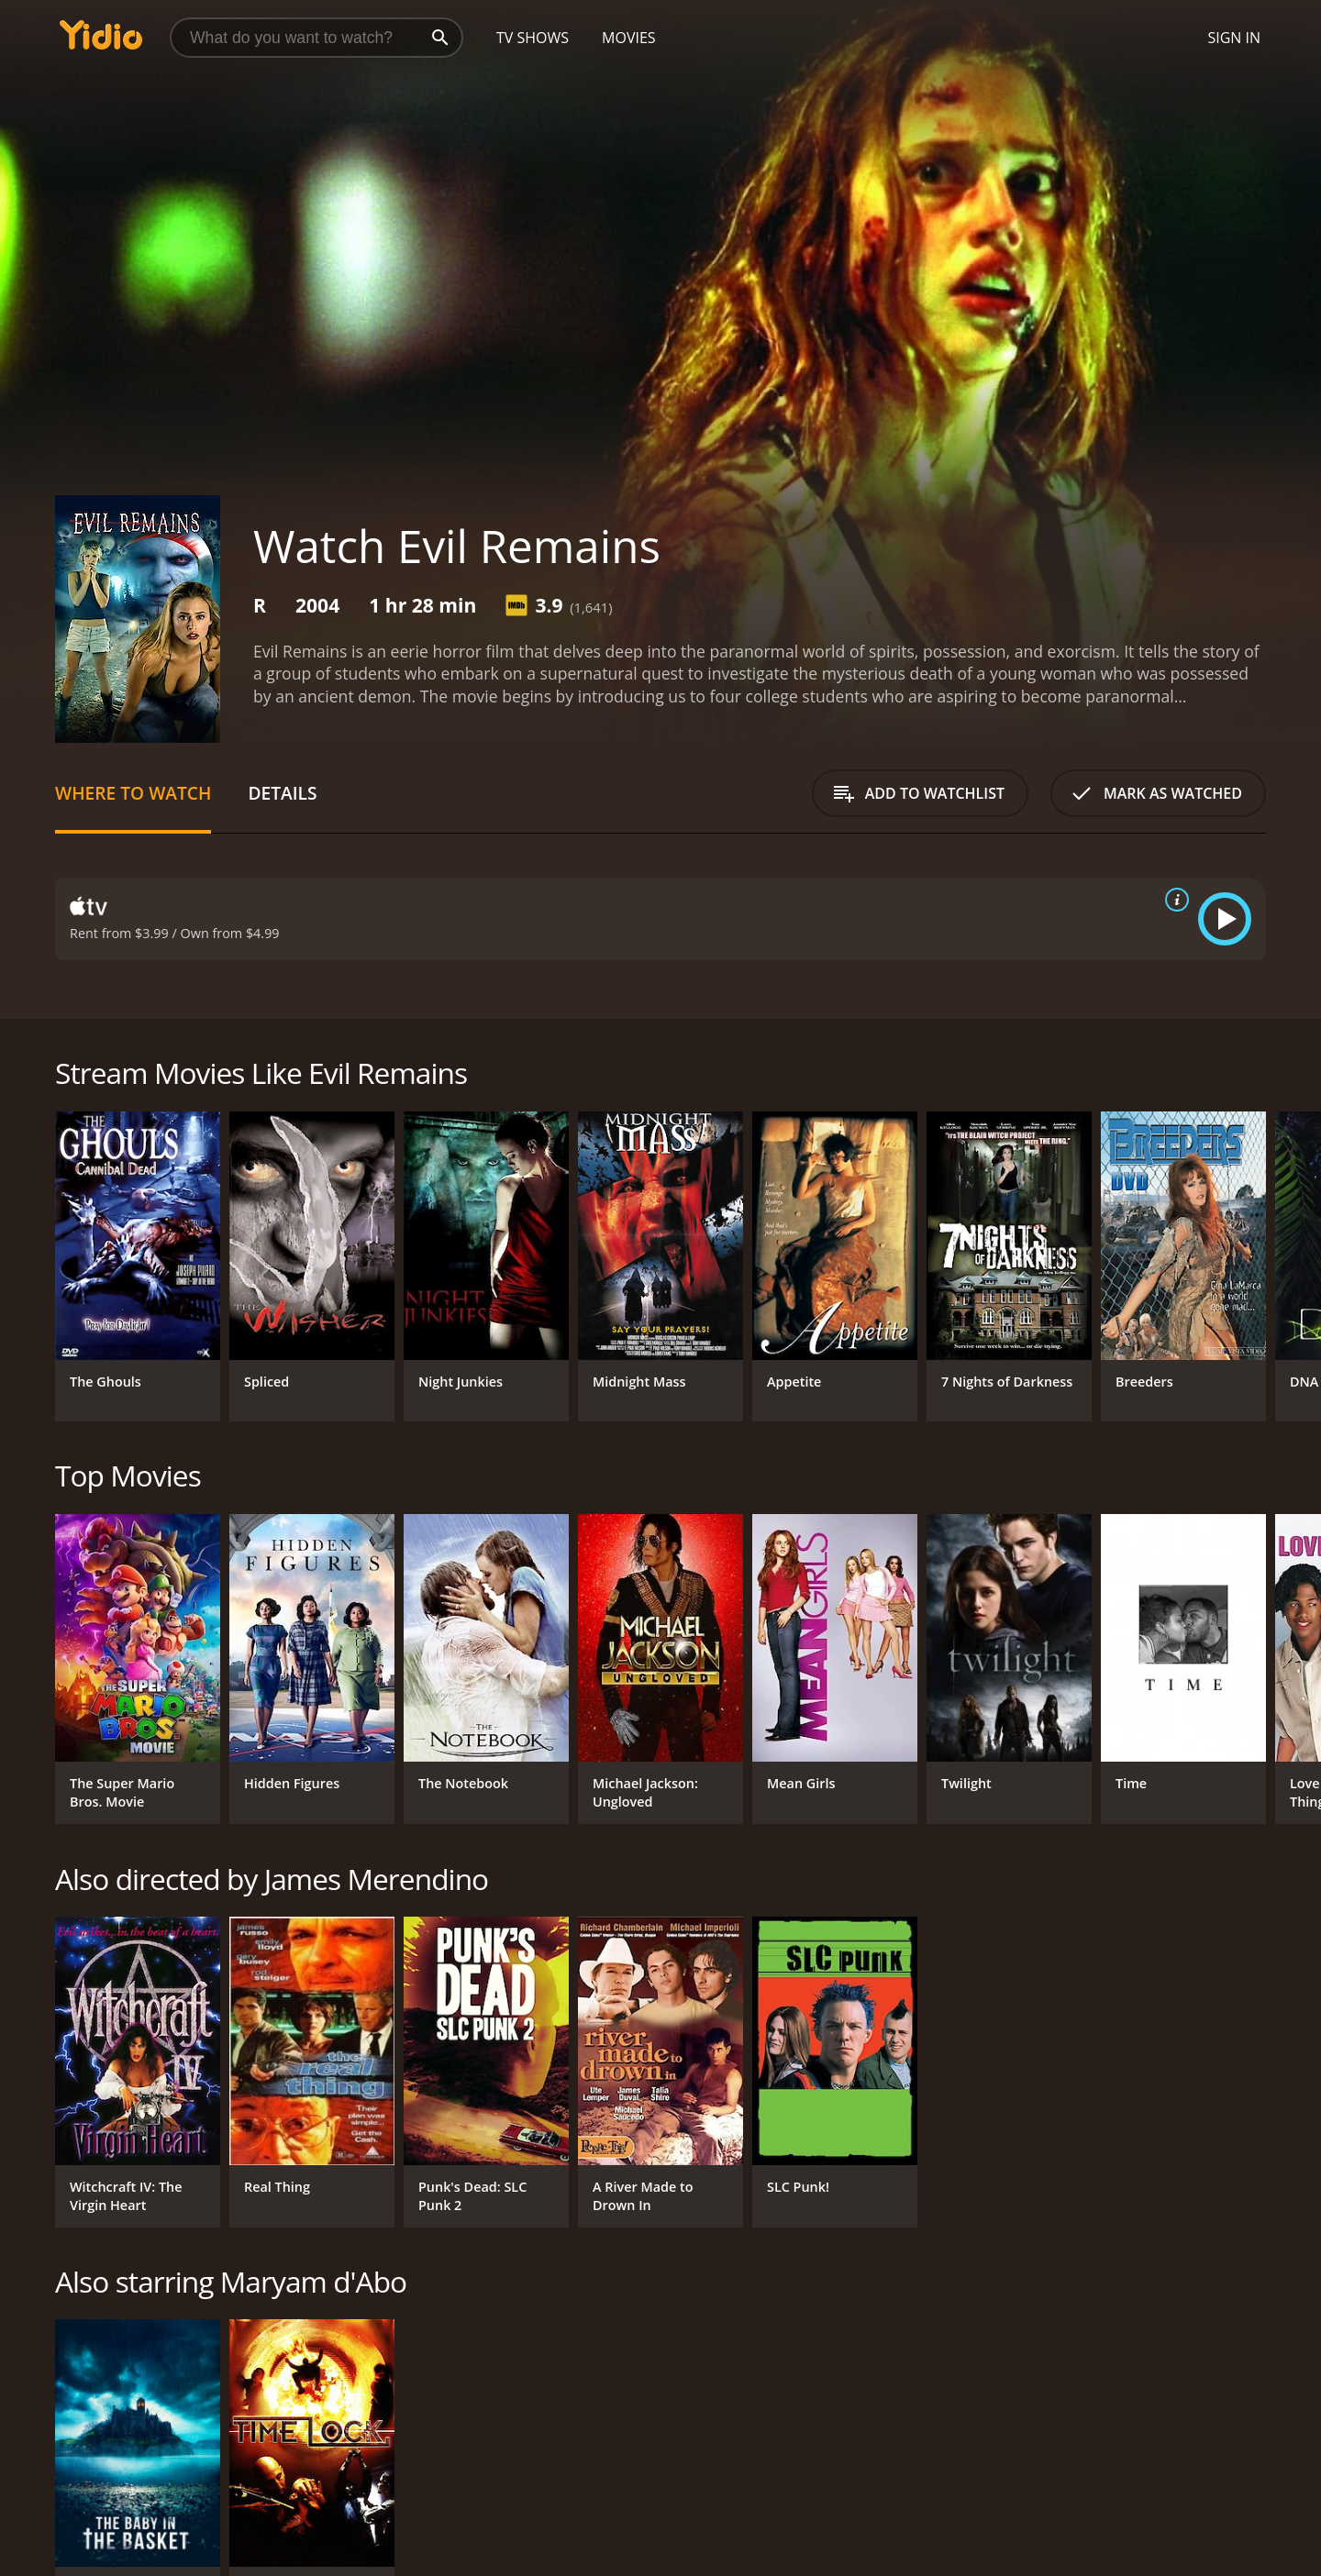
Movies (629, 38)
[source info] (1173, 900)
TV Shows (532, 38)
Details (282, 792)
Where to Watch (133, 792)
